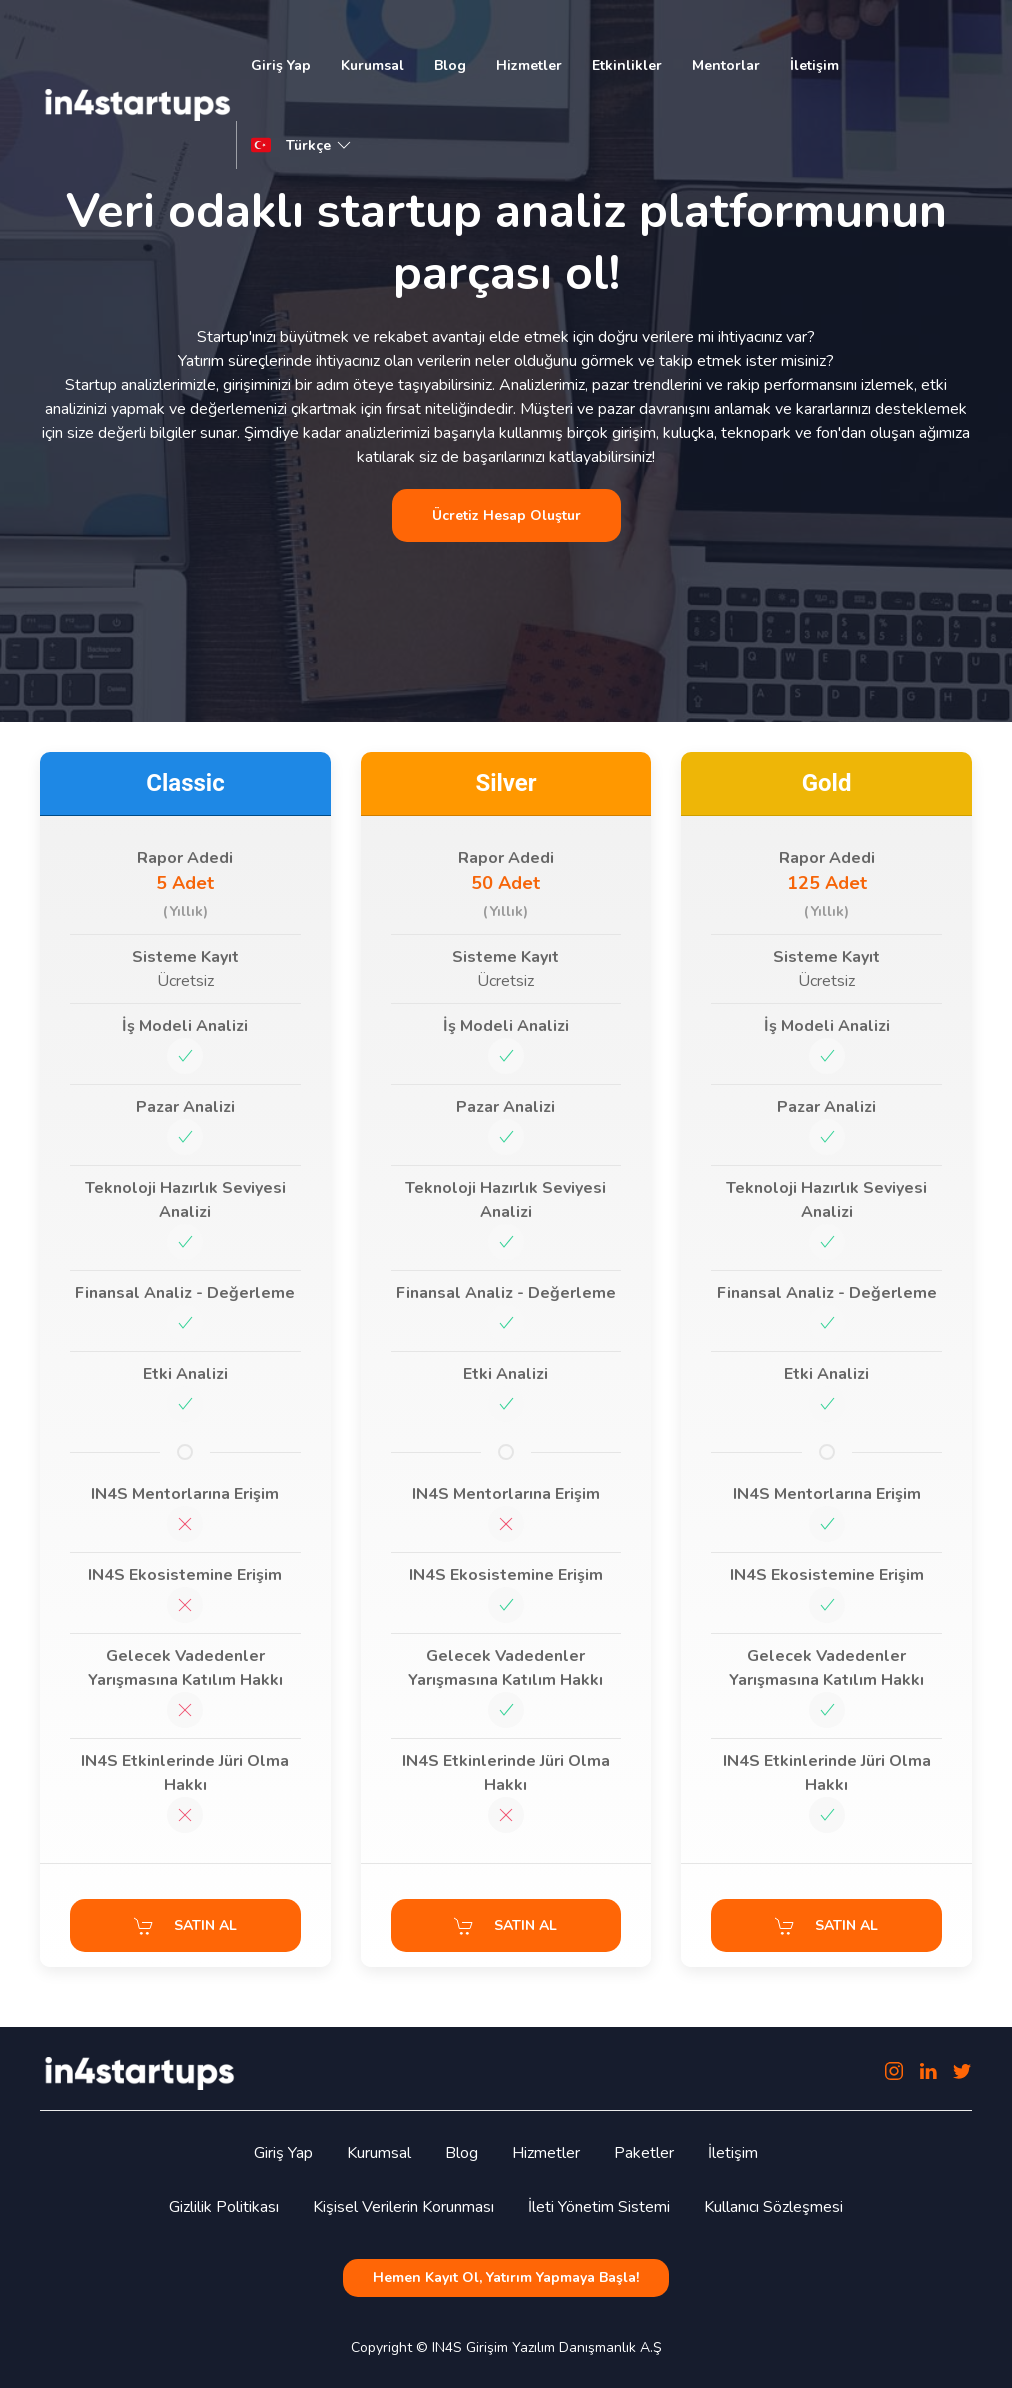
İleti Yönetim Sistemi (599, 2207)
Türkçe (320, 145)
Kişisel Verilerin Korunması (403, 2207)
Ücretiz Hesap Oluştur (506, 515)
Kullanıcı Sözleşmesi (773, 2207)
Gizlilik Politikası (224, 2207)
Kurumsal (372, 65)
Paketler (644, 2153)
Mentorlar (726, 65)
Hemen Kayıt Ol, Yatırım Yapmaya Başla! (506, 2277)
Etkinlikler (627, 65)
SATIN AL (185, 1926)
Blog (450, 65)
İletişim (814, 65)
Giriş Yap (281, 65)
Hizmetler (529, 65)
